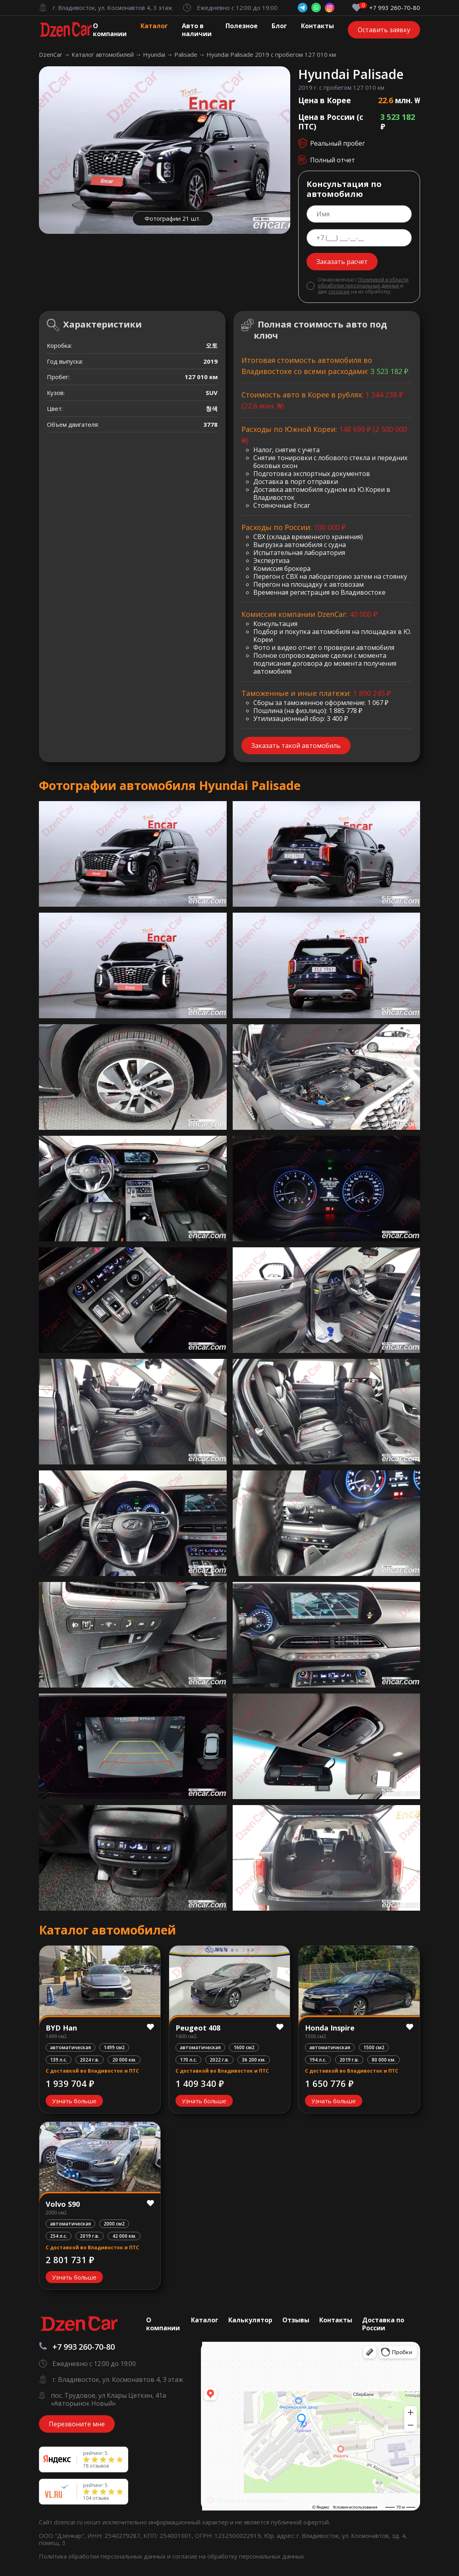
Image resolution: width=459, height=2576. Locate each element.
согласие (339, 291)
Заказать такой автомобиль (296, 745)
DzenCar (51, 54)
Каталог (154, 25)
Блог (279, 25)
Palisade (186, 54)
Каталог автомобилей (103, 54)
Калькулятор (250, 2320)
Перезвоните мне (77, 2424)
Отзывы (295, 2320)
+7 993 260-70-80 (394, 8)
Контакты (317, 25)
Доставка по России (383, 2324)
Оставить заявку (384, 29)
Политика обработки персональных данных (103, 2556)
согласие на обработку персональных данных (238, 2556)
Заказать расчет (342, 261)
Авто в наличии (197, 29)
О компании (110, 29)
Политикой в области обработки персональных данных (363, 282)
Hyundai (155, 54)
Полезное (242, 25)
